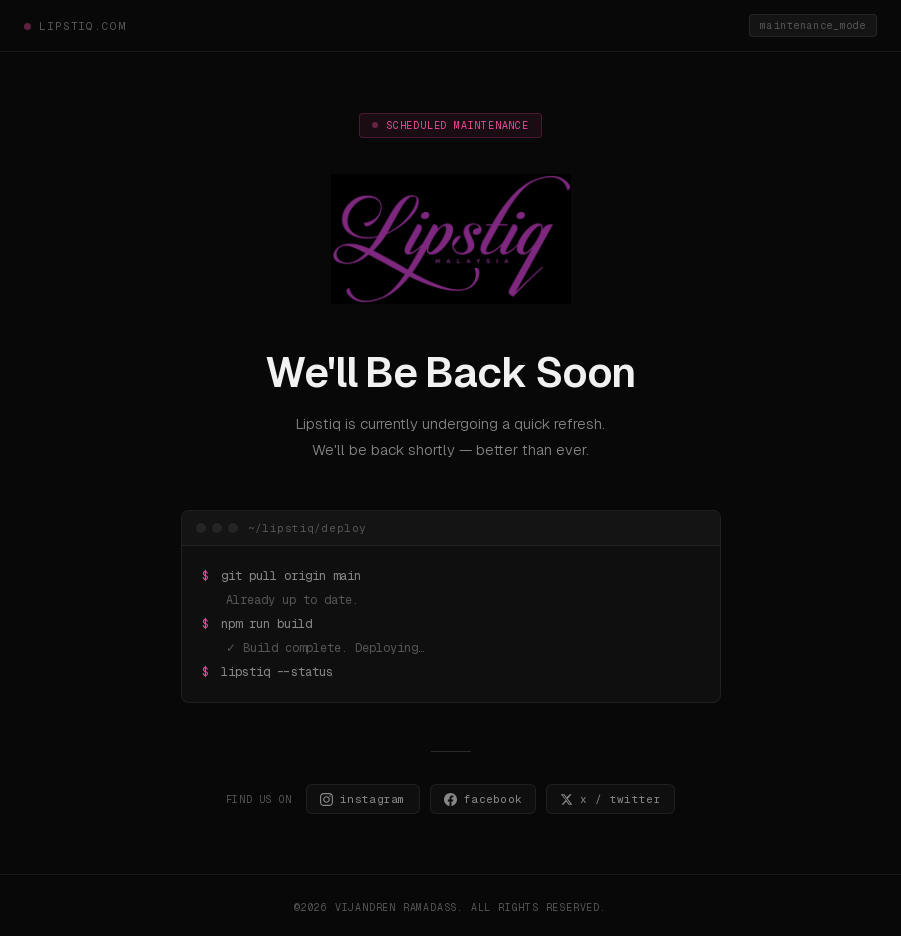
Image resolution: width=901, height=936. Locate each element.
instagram (363, 799)
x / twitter (610, 799)
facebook (483, 799)
